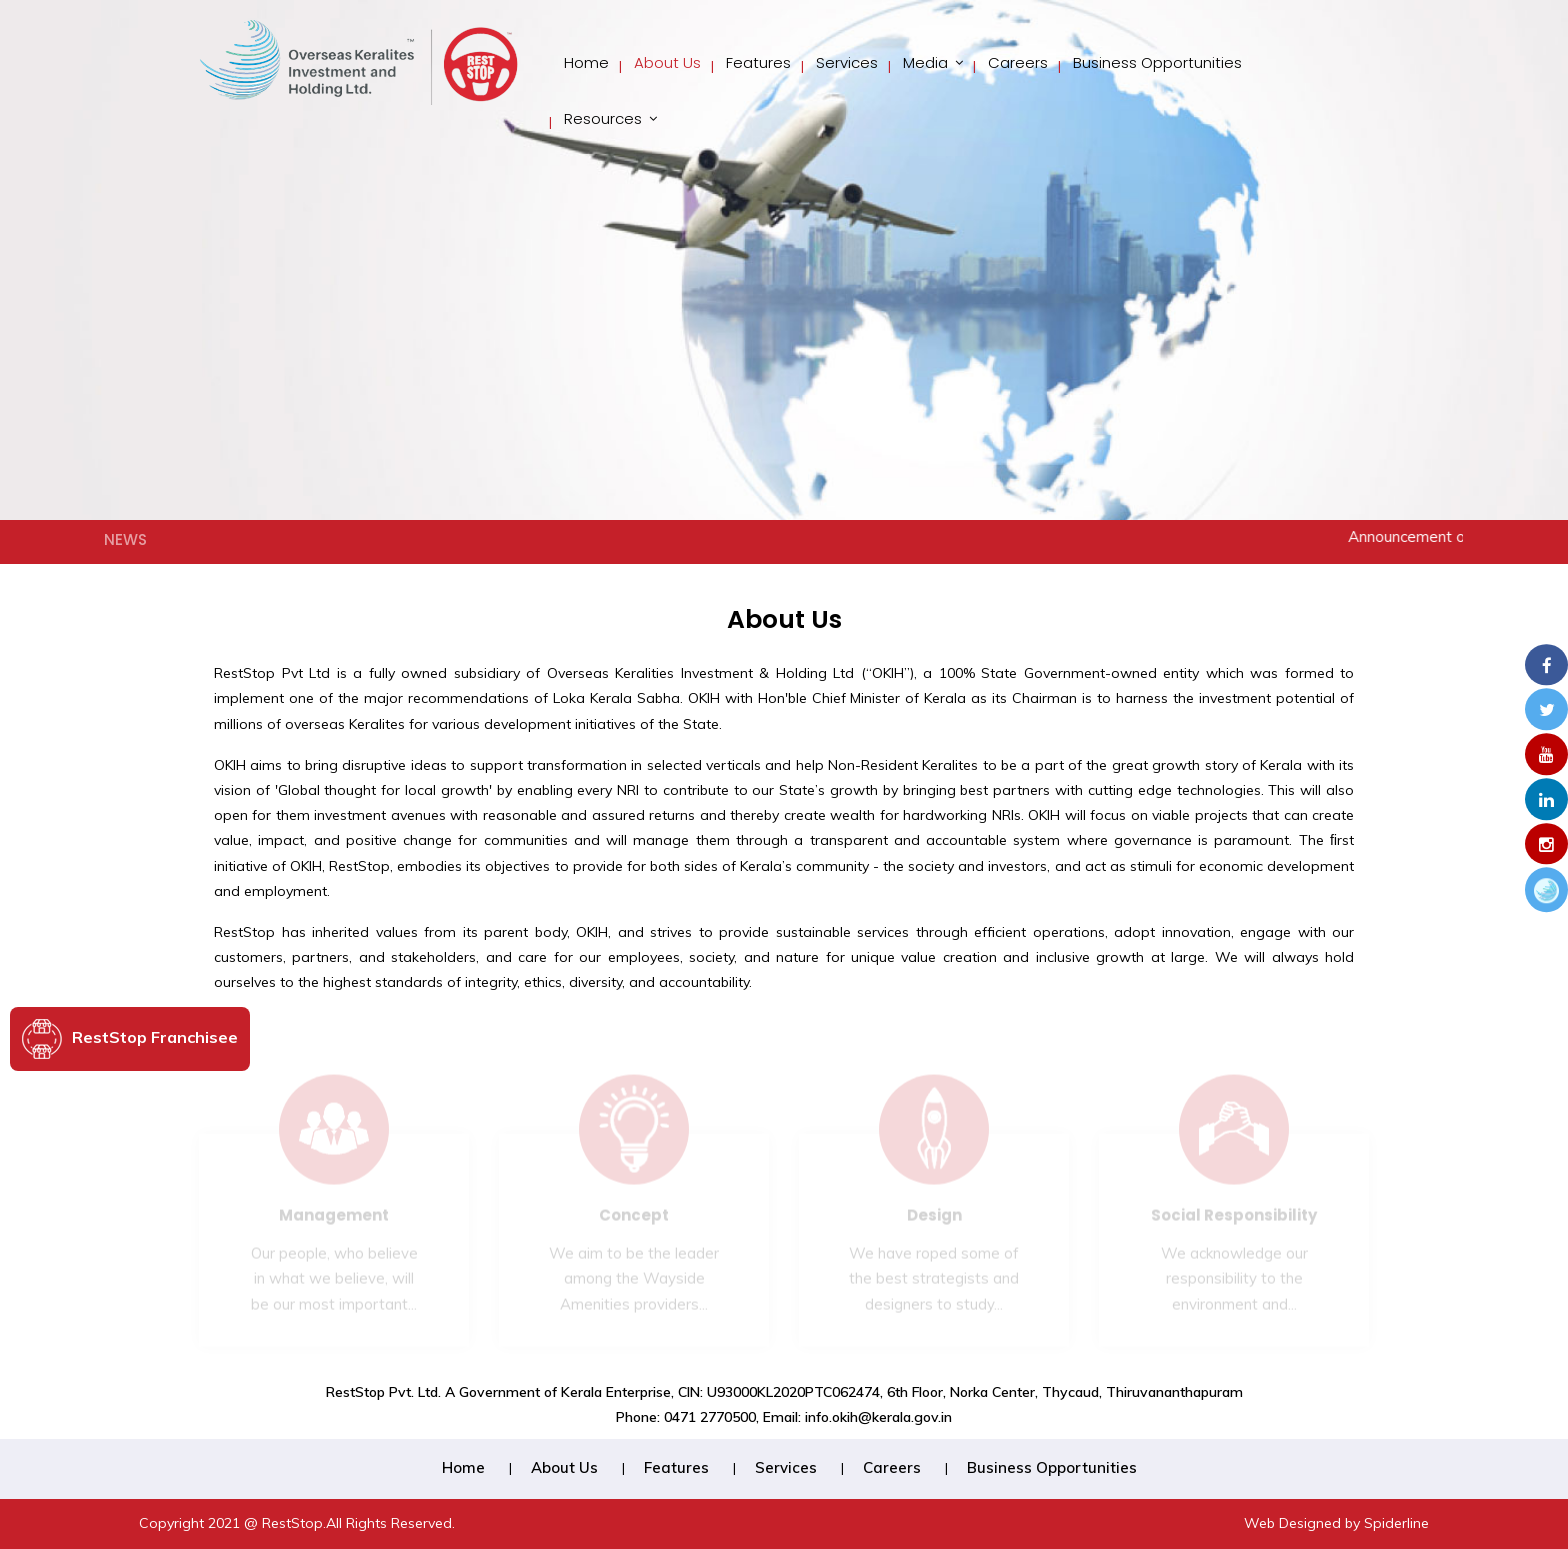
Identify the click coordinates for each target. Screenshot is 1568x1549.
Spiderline (1396, 1523)
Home (586, 62)
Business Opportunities (1157, 62)
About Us (667, 62)
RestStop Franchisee (130, 1039)
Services (847, 62)
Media (925, 62)
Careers (1018, 62)
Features (758, 62)
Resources (603, 118)
